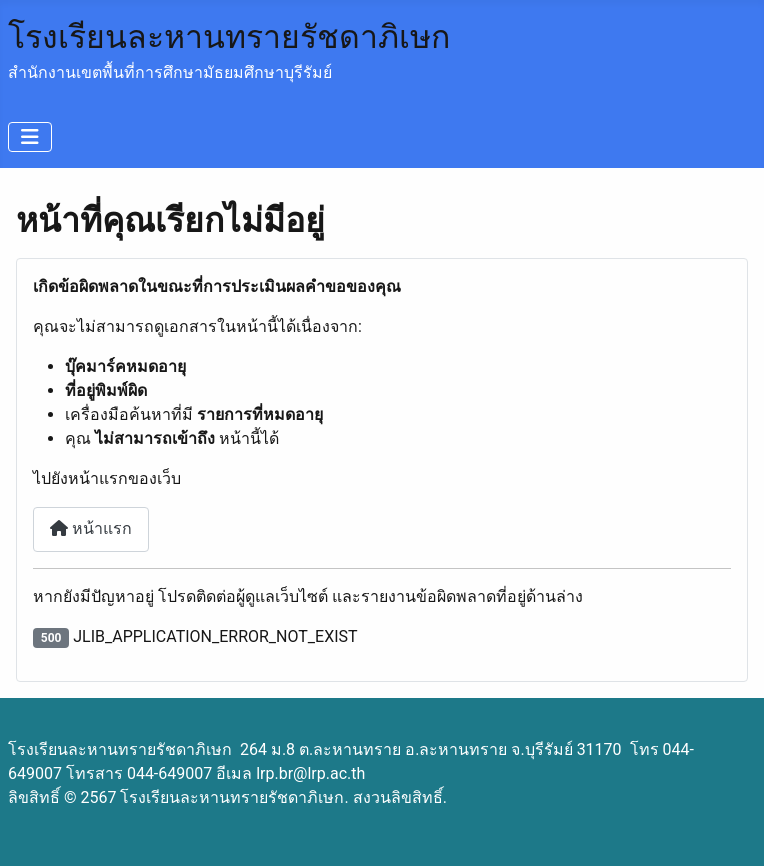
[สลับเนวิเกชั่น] (30, 137)
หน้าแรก (91, 528)
